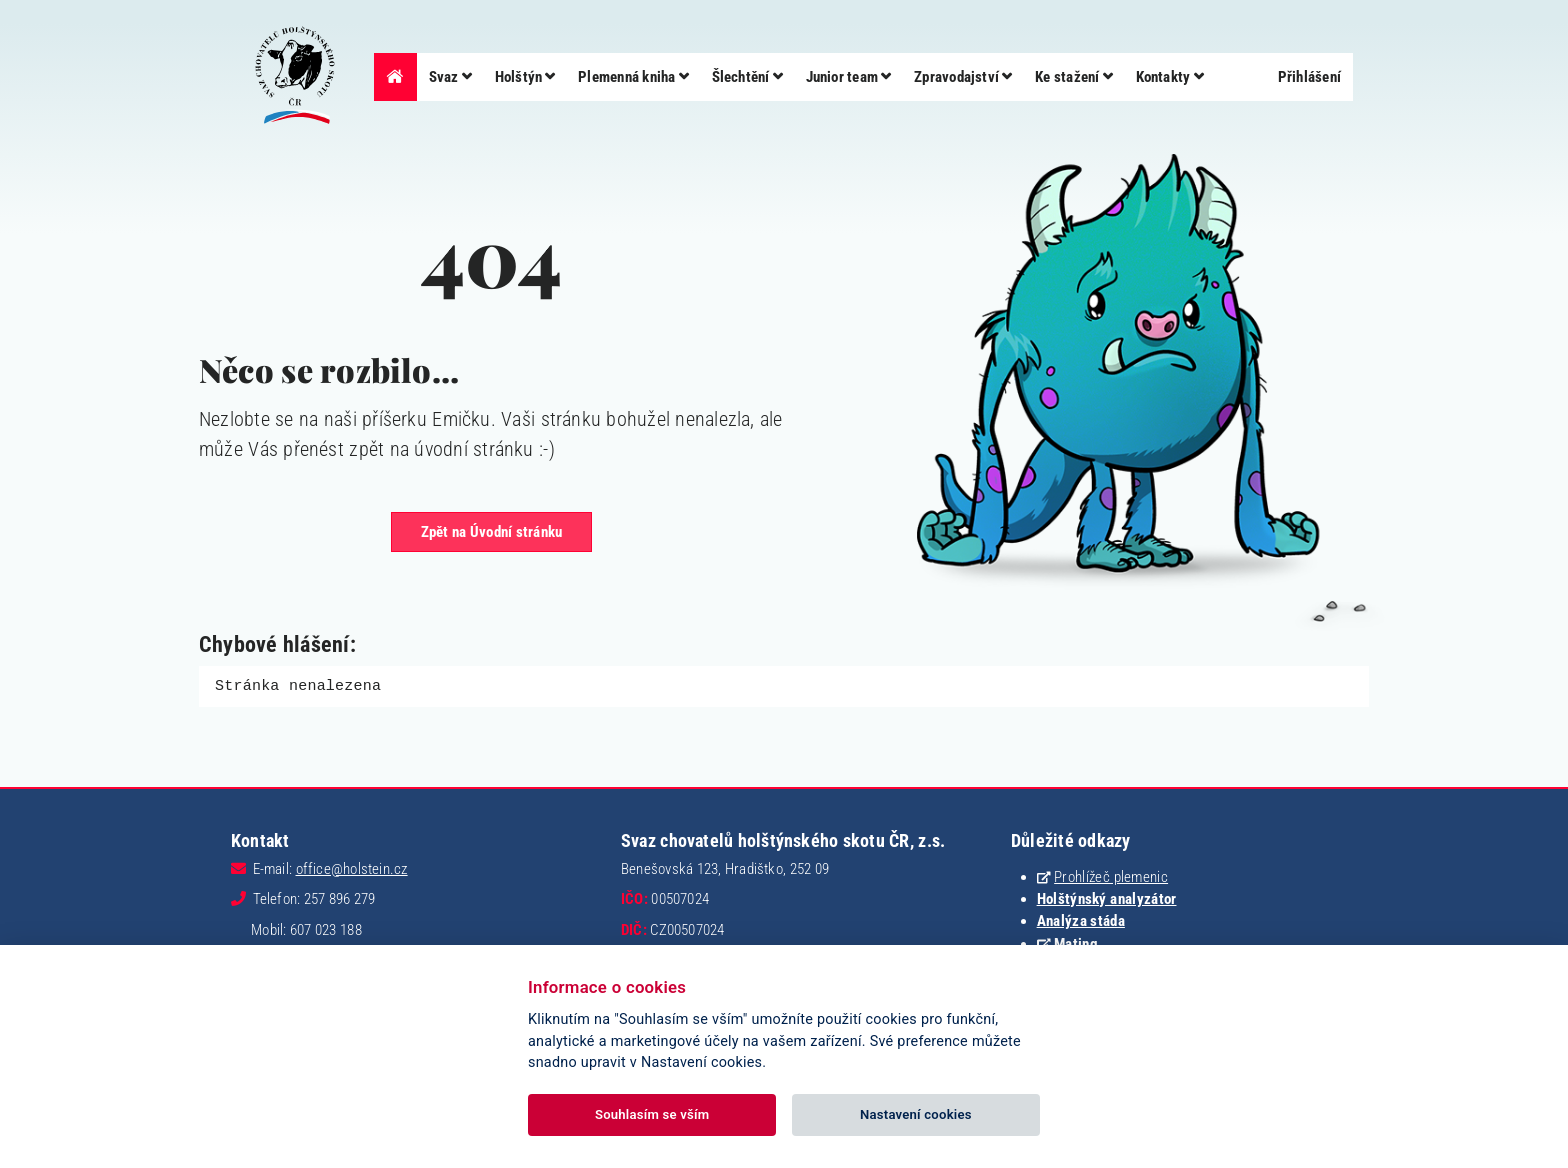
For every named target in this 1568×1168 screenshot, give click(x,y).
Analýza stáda (1081, 920)
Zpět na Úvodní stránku (491, 532)
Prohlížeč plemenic (1111, 876)
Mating (1076, 943)
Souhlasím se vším (652, 1114)
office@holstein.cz (352, 868)
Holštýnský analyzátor (1107, 898)
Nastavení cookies (916, 1114)
